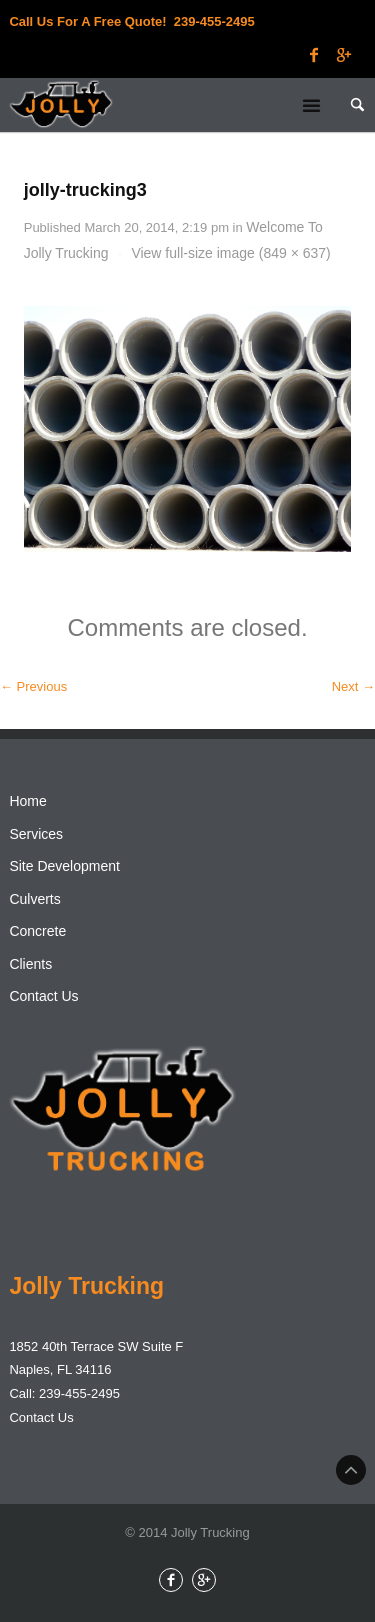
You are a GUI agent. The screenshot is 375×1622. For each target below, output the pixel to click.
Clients (30, 964)
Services (36, 834)
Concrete (37, 931)
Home (27, 801)
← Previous (33, 686)
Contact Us (43, 996)
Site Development (64, 866)
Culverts (34, 899)
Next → (353, 686)
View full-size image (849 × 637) (230, 253)
